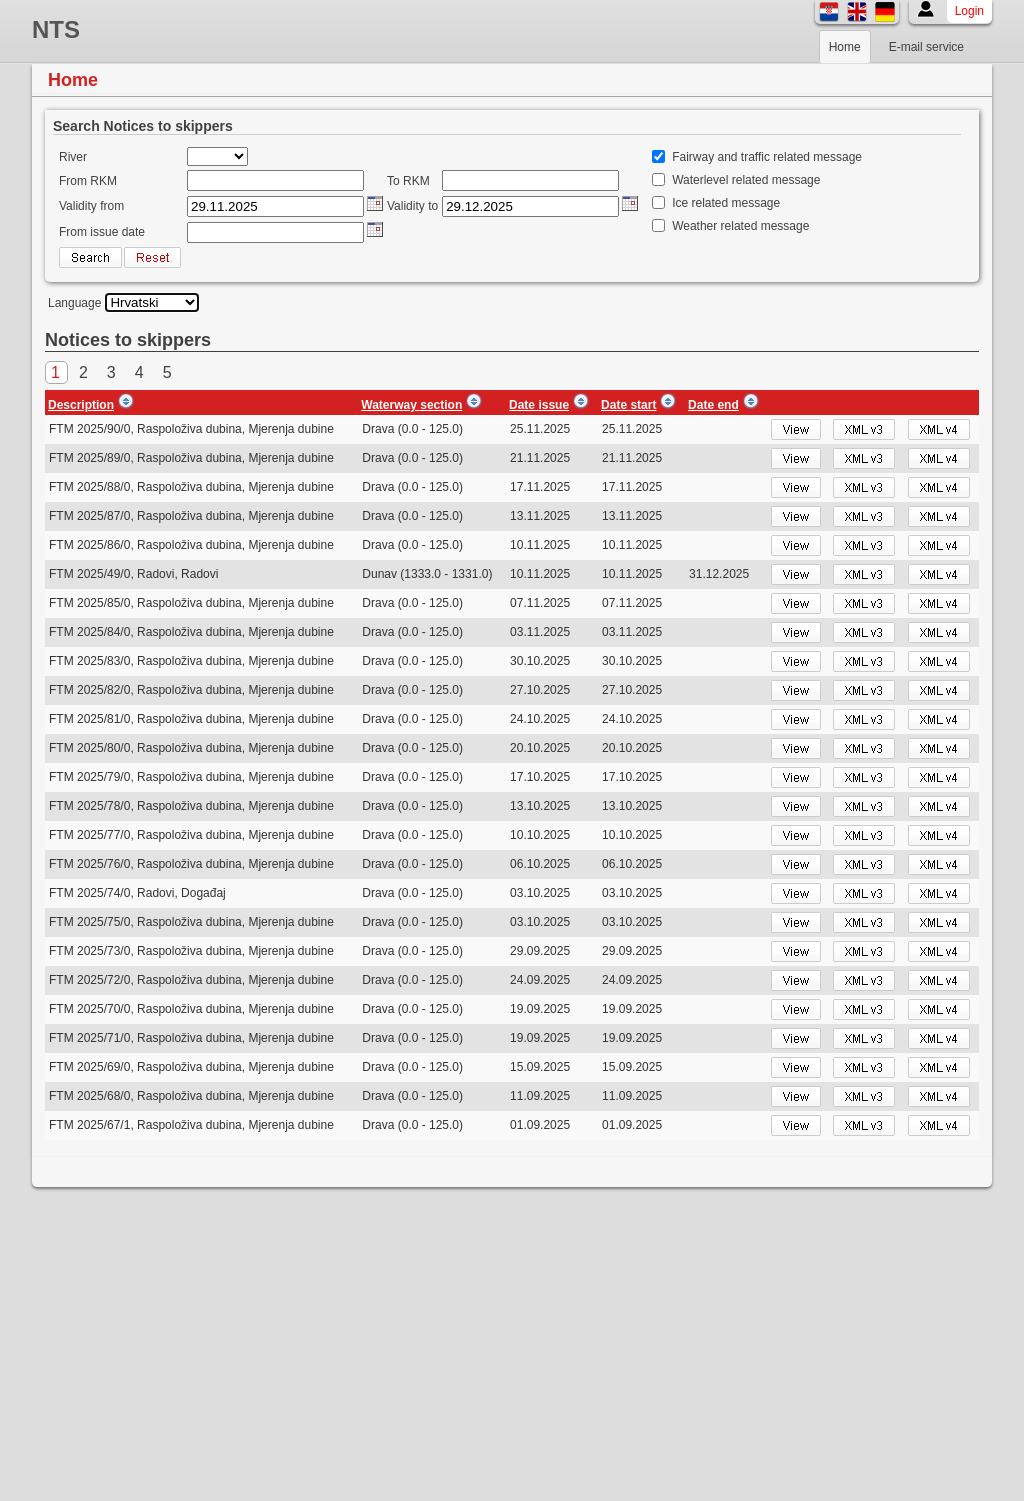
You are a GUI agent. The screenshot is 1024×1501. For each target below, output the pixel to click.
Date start (628, 405)
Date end (713, 405)
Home (845, 47)
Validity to (412, 206)
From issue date (102, 232)
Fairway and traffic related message (767, 157)
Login (969, 11)
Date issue (539, 405)
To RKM (408, 181)
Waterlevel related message (746, 180)
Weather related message (740, 226)
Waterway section (411, 405)
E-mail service (926, 47)
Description (81, 405)
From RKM (88, 181)
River (73, 157)
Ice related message (726, 203)
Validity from (91, 206)
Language (74, 303)
